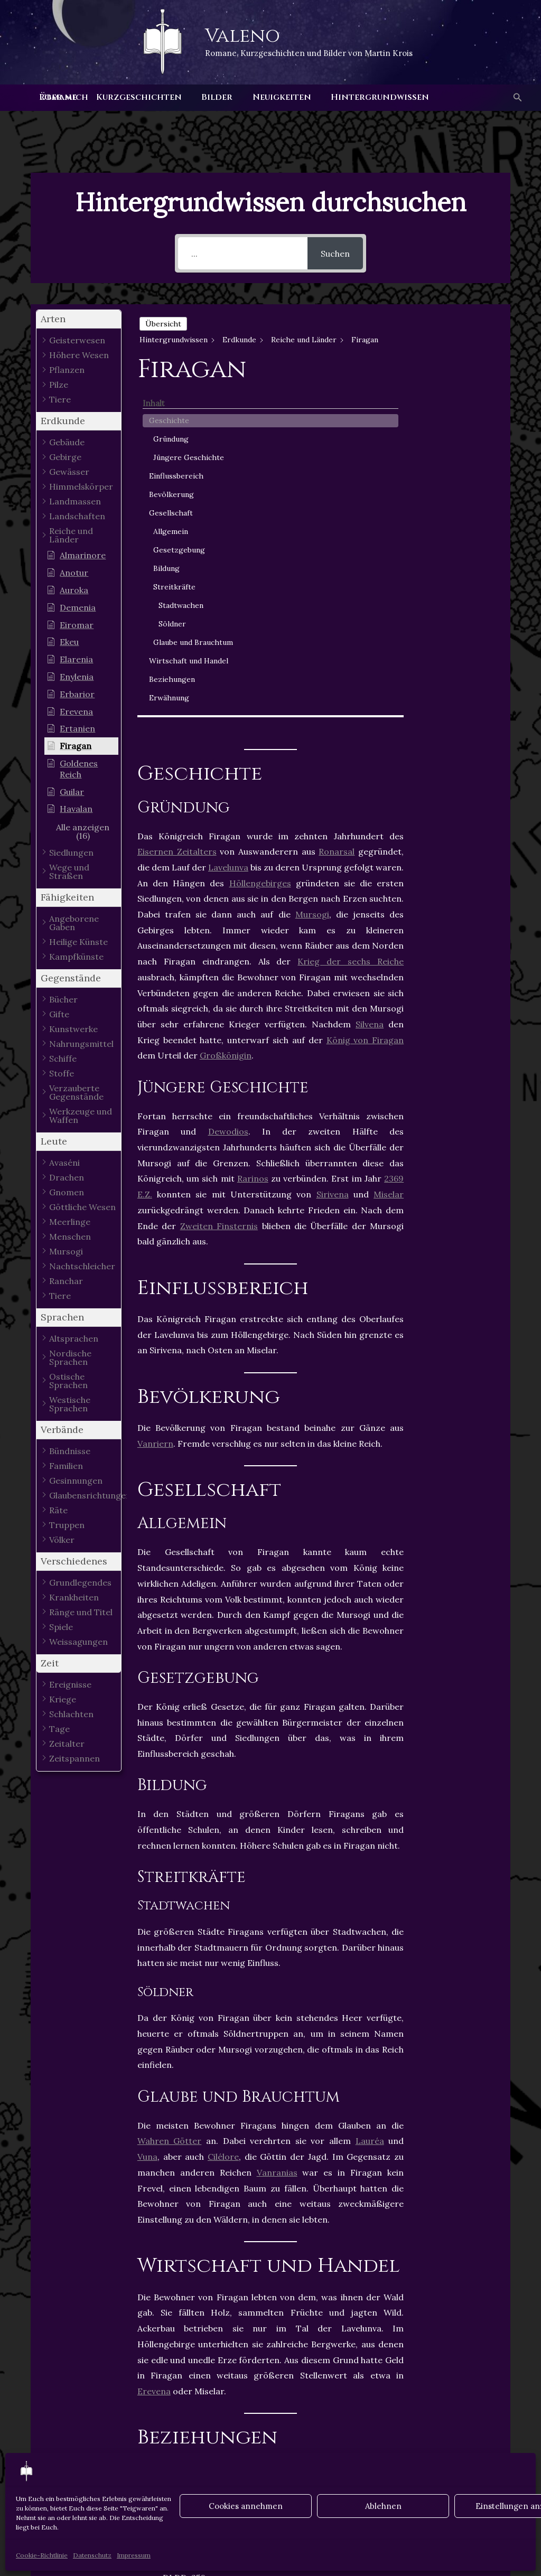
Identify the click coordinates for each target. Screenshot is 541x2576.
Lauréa (370, 1795)
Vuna (147, 1811)
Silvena (370, 678)
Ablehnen (383, 2506)
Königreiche (217, 2309)
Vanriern (155, 1097)
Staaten (366, 2309)
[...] (243, 253)
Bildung (450, 496)
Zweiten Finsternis (219, 880)
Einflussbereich (460, 404)
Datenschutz (92, 2555)
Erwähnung (453, 648)
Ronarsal (337, 506)
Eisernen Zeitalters (177, 506)
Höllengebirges (260, 537)
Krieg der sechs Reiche (350, 616)
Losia (271, 2309)
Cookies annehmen (246, 2506)
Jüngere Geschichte (457, 380)
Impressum (134, 2555)
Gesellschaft (455, 441)
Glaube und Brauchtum (457, 576)
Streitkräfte (458, 515)
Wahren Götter (169, 1795)
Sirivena (332, 849)
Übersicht (163, 324)
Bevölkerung (455, 422)
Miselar (389, 849)
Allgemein (454, 459)
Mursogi (312, 569)
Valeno (242, 36)
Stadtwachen (465, 533)
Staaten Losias (173, 2322)
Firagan (159, 2309)
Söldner (456, 552)
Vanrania (239, 2322)
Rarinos (252, 833)
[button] (516, 98)
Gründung (455, 356)
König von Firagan (365, 694)
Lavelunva (228, 521)
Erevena (154, 2045)
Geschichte (453, 337)
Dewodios (228, 786)
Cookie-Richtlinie (42, 2555)
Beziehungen (456, 629)
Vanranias (277, 1826)
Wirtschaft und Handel (459, 605)
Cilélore (223, 1811)
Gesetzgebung (463, 478)
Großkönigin (225, 710)
